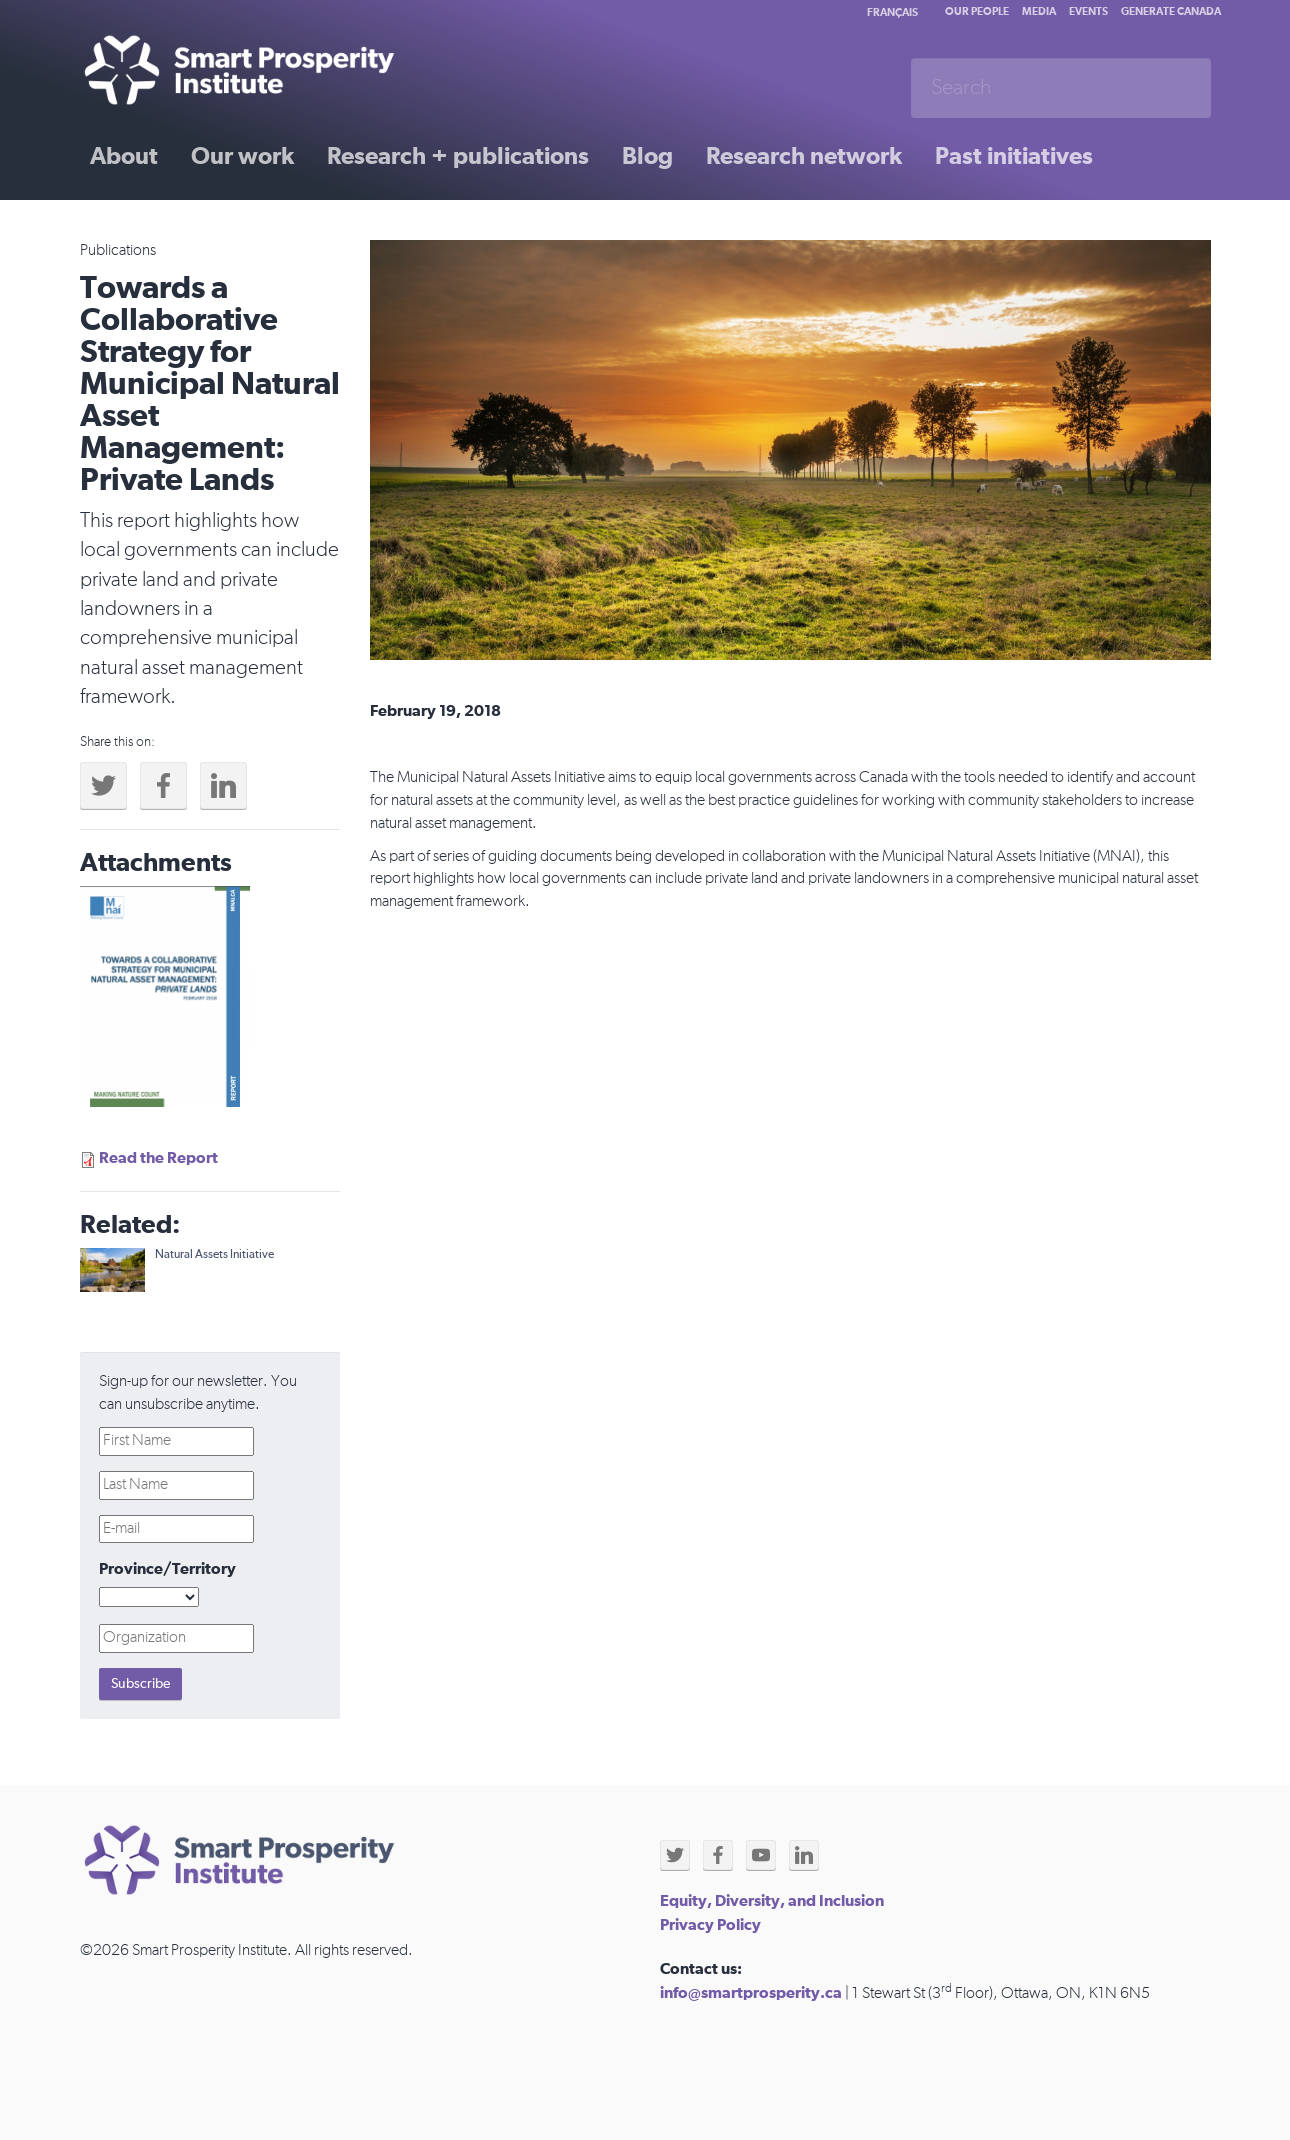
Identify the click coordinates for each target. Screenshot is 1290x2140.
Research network (804, 157)
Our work (242, 157)
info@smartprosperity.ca (751, 1993)
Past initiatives (1014, 157)
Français (892, 12)
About (124, 157)
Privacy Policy (710, 1925)
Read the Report (158, 1158)
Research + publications (458, 157)
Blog (647, 157)
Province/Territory (167, 1569)
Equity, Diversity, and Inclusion (772, 1901)
